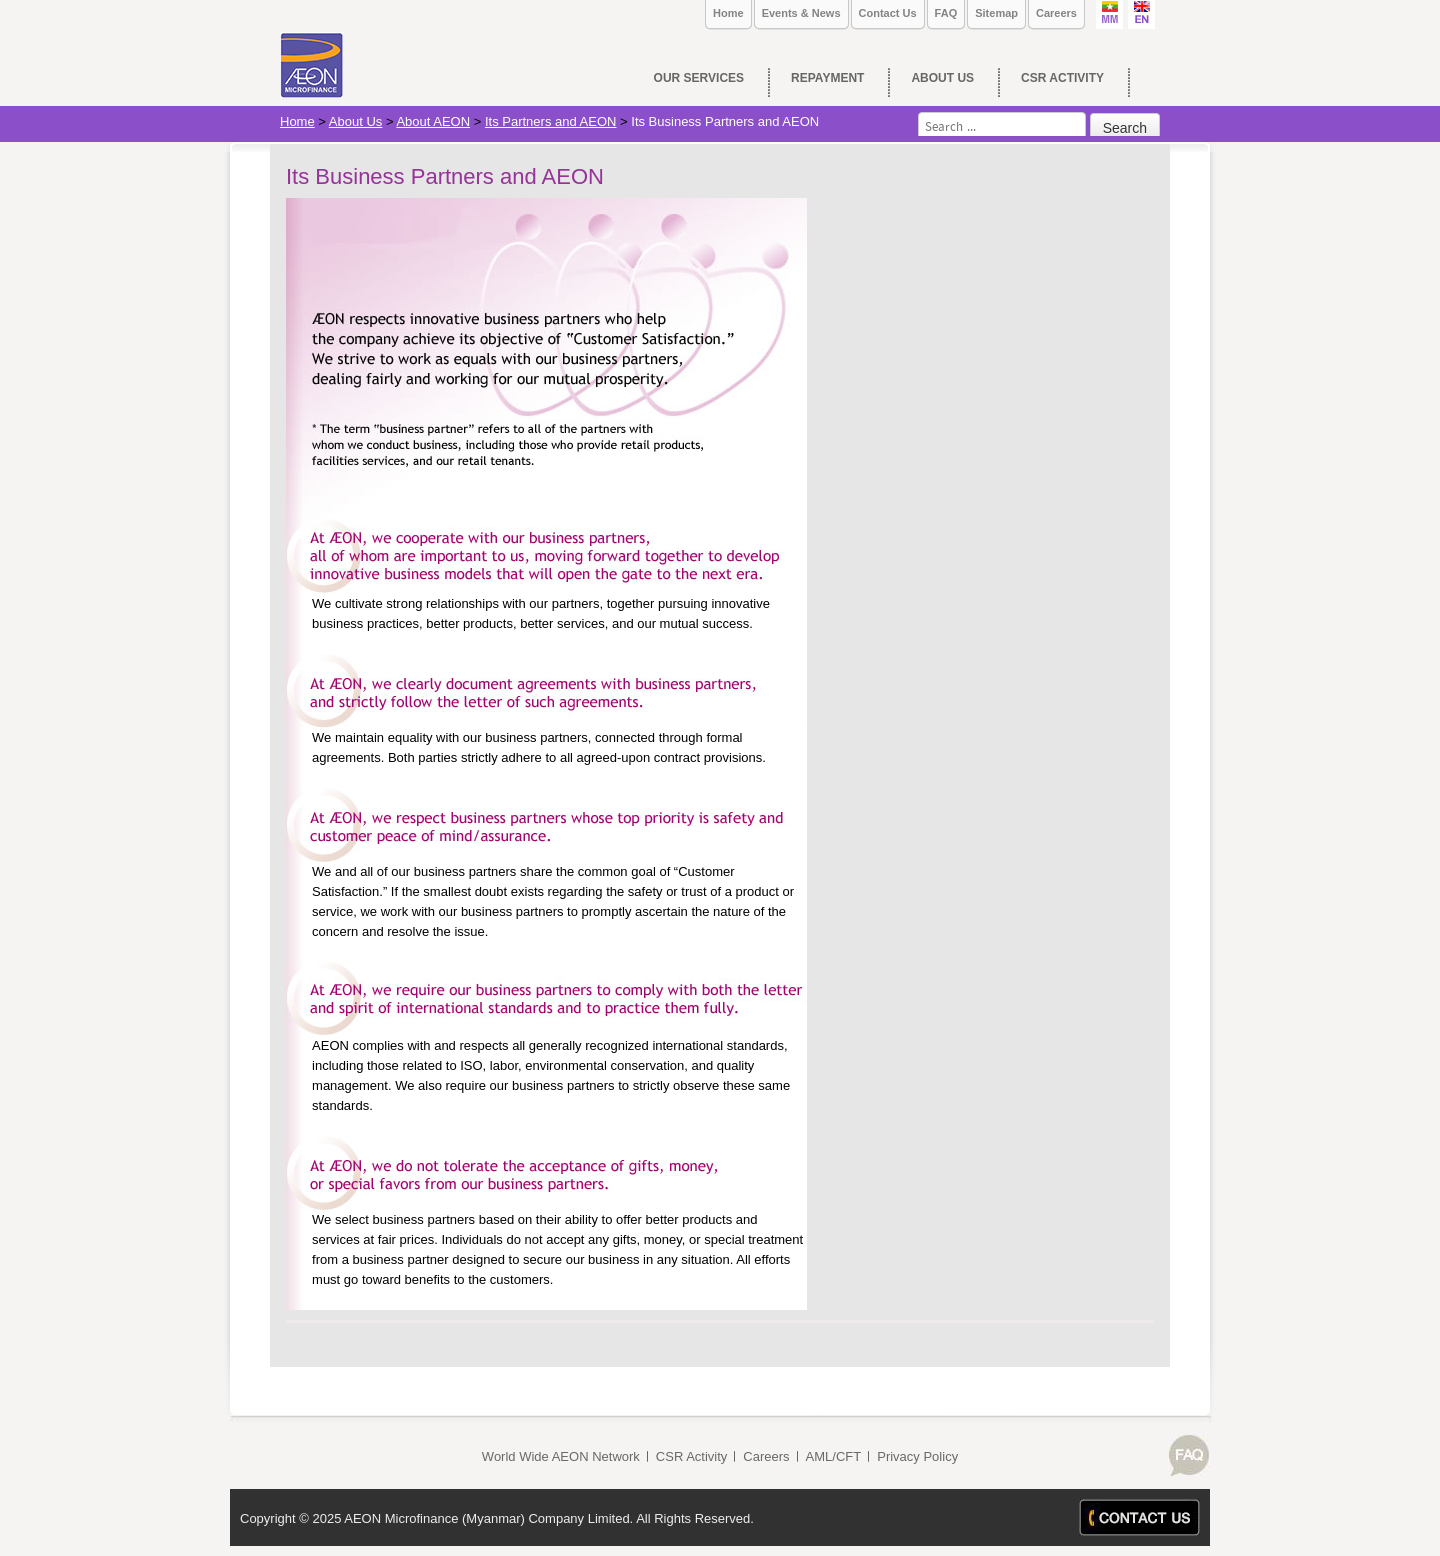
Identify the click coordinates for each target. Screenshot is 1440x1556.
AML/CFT (834, 1456)
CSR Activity (692, 1456)
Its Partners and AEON (551, 121)
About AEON (433, 121)
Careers (1056, 13)
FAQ (946, 13)
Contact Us (888, 13)
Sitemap (996, 13)
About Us (355, 121)
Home (728, 13)
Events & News (801, 13)
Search (1125, 128)
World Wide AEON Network (561, 1456)
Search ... (918, 112)
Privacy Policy (917, 1456)
